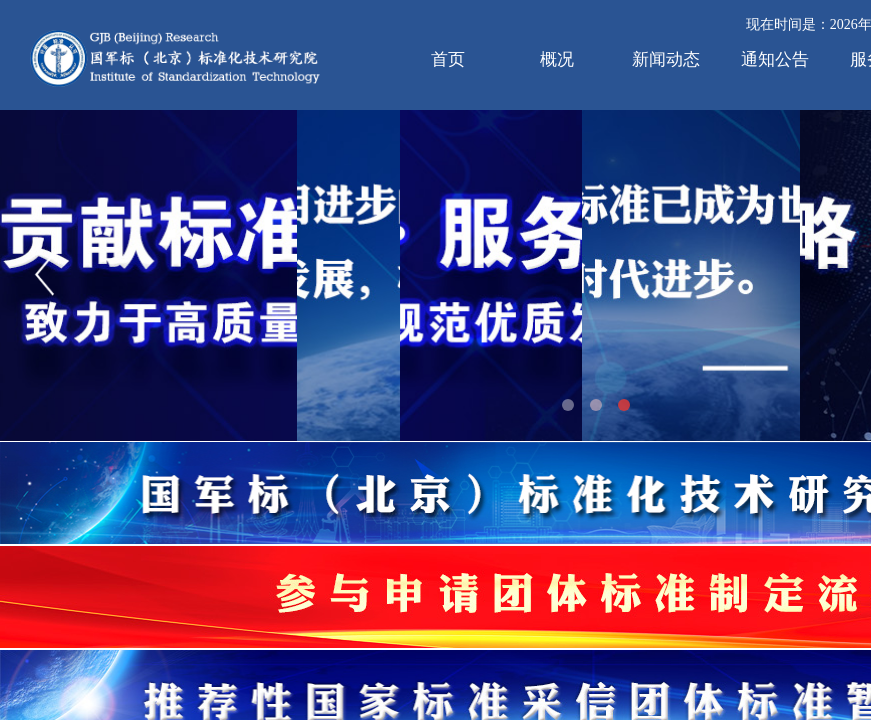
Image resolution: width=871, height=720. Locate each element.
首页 (448, 59)
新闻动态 (666, 59)
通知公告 (775, 59)
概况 (557, 59)
